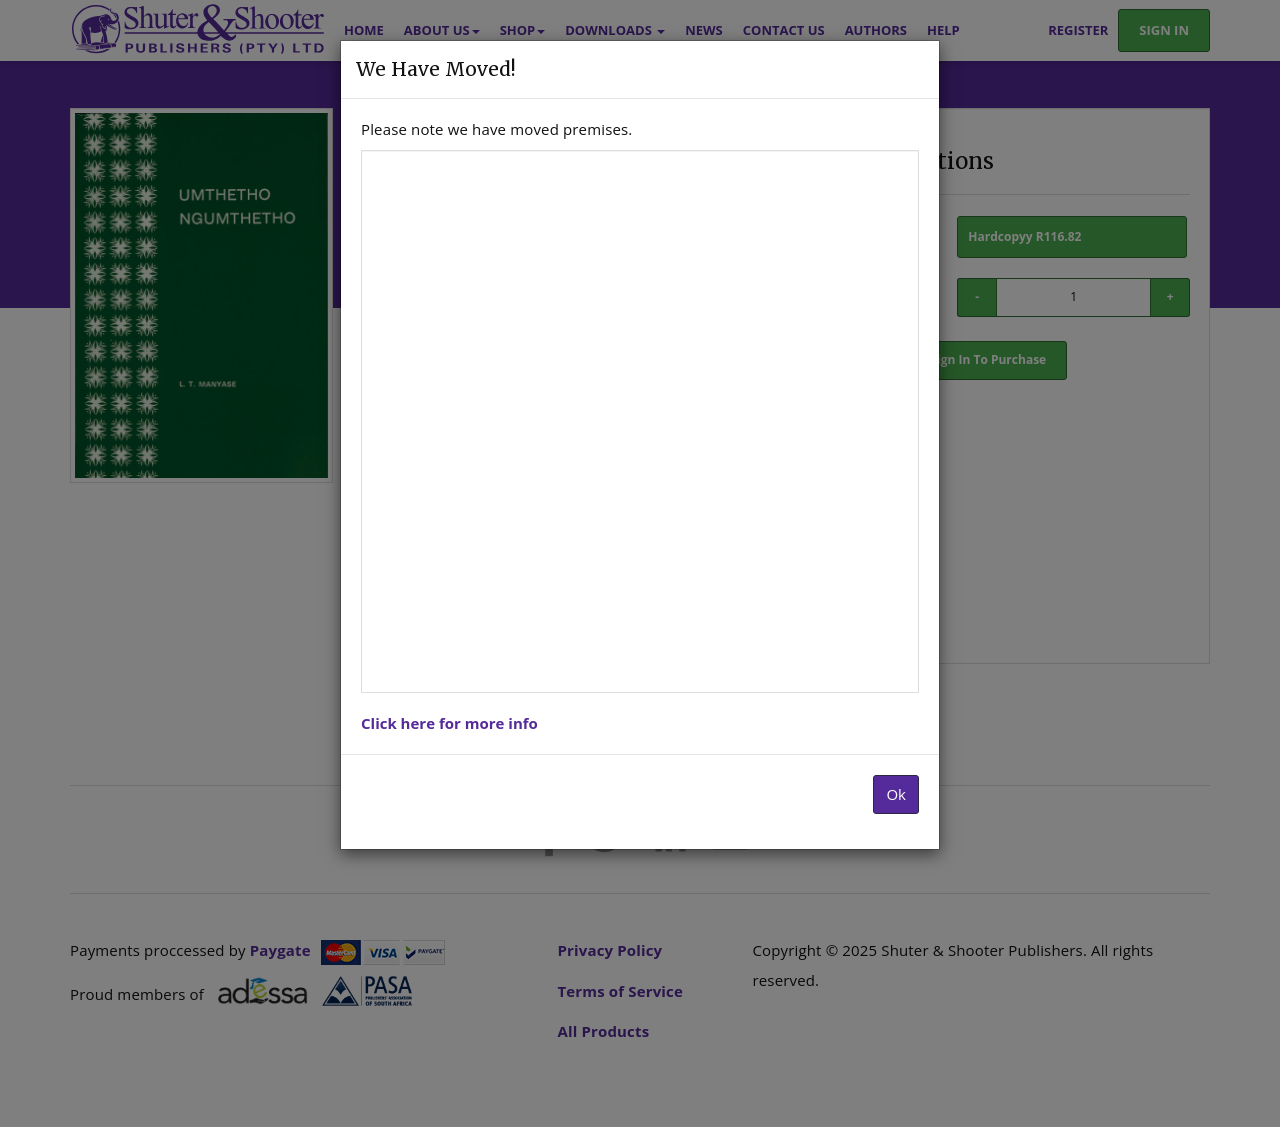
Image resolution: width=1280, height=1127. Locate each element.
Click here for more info (449, 723)
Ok (896, 794)
